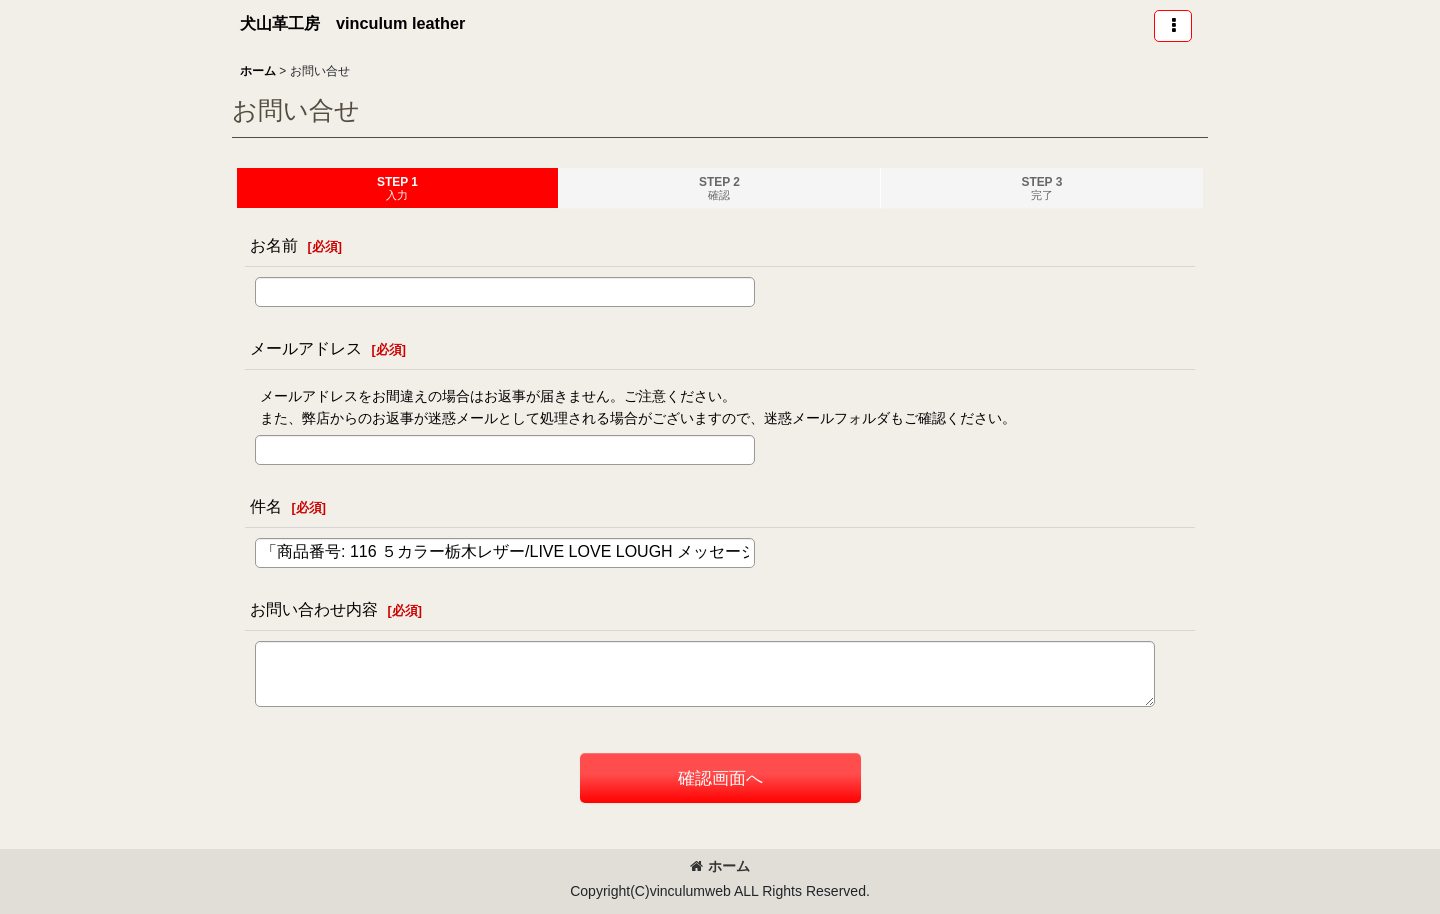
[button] (1173, 26)
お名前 (274, 245)
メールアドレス (306, 348)
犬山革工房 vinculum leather (352, 23)
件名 (266, 506)
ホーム (720, 866)
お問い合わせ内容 (314, 609)
